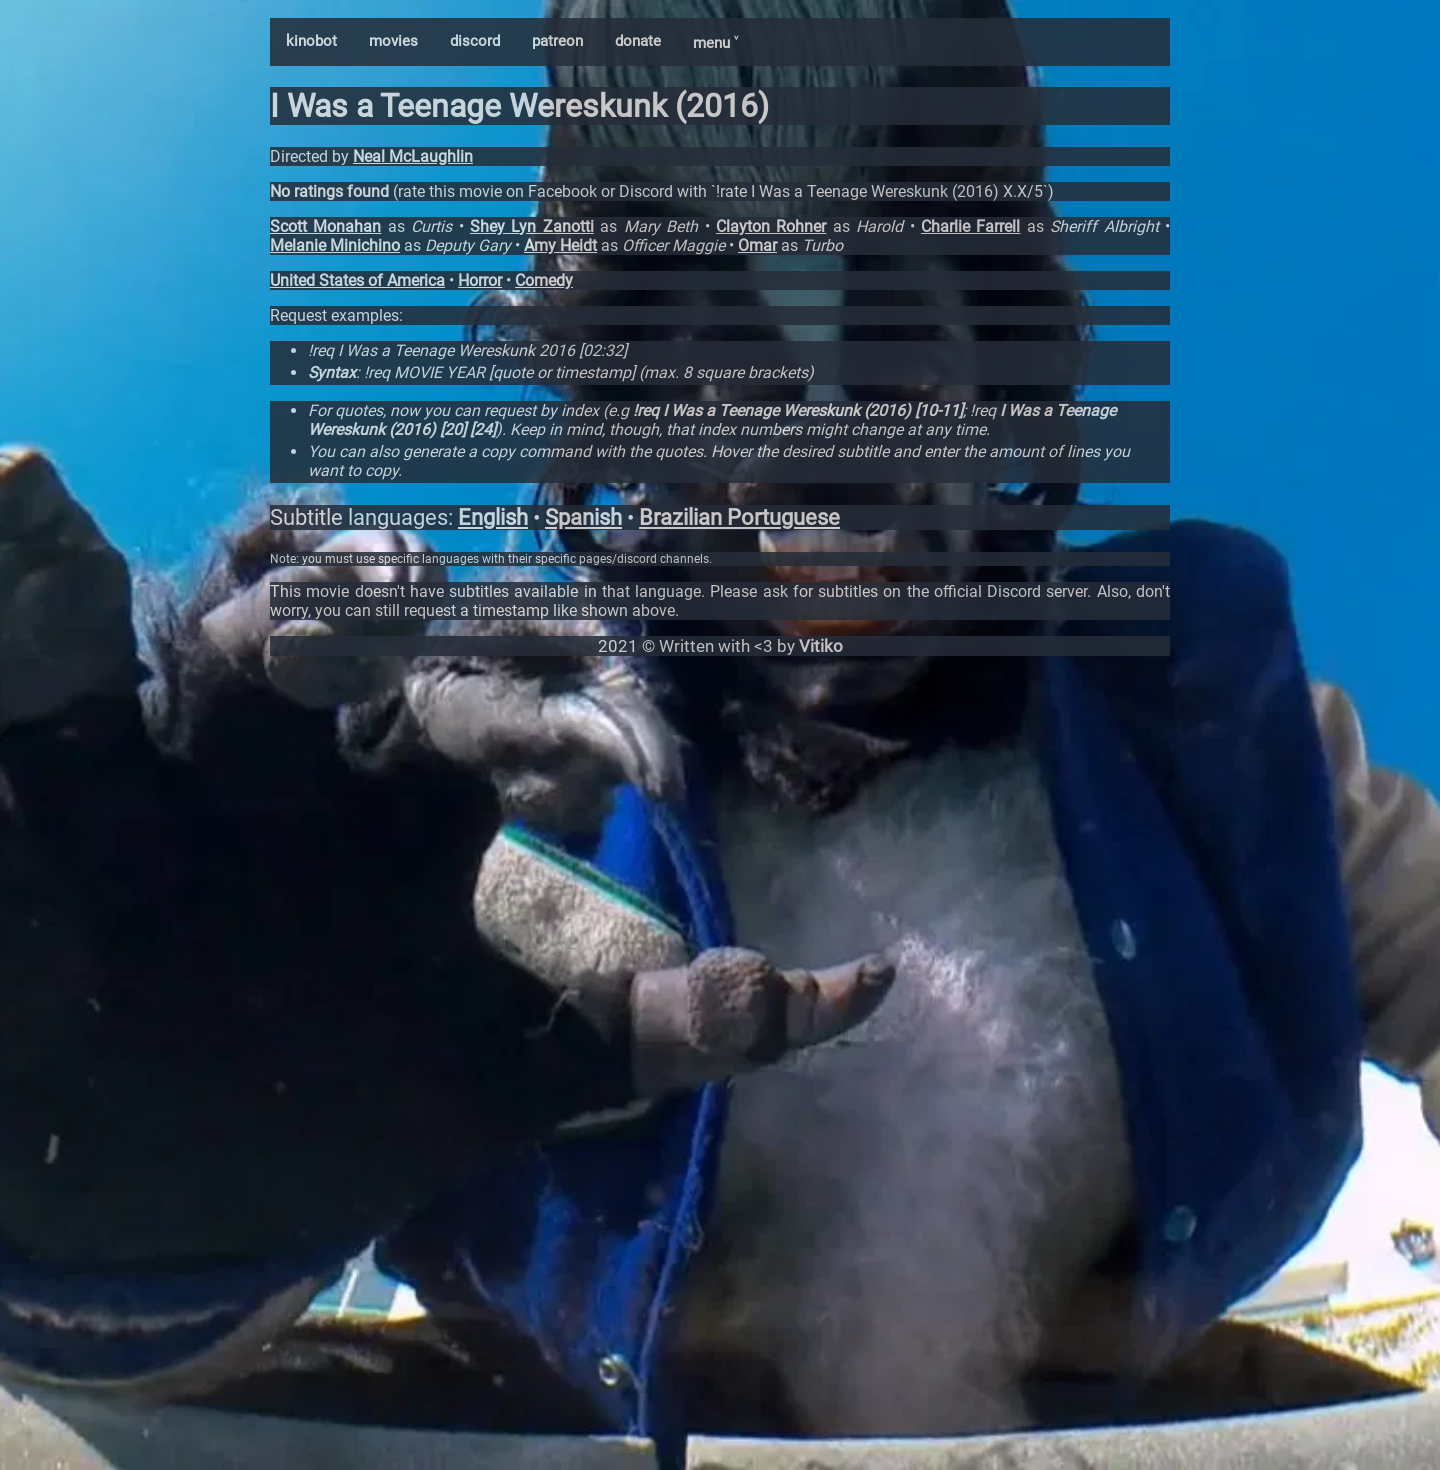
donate (638, 41)
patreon (557, 41)
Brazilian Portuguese (739, 517)
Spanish (583, 517)
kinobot (311, 41)
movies (393, 41)
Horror (480, 280)
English (493, 517)
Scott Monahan (325, 226)
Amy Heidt (560, 245)
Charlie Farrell (970, 226)
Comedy (544, 280)
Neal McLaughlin (413, 156)
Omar (757, 245)
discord (475, 41)
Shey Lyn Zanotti (532, 226)
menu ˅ (715, 43)
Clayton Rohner (771, 226)
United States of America (357, 280)
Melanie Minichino (335, 245)
